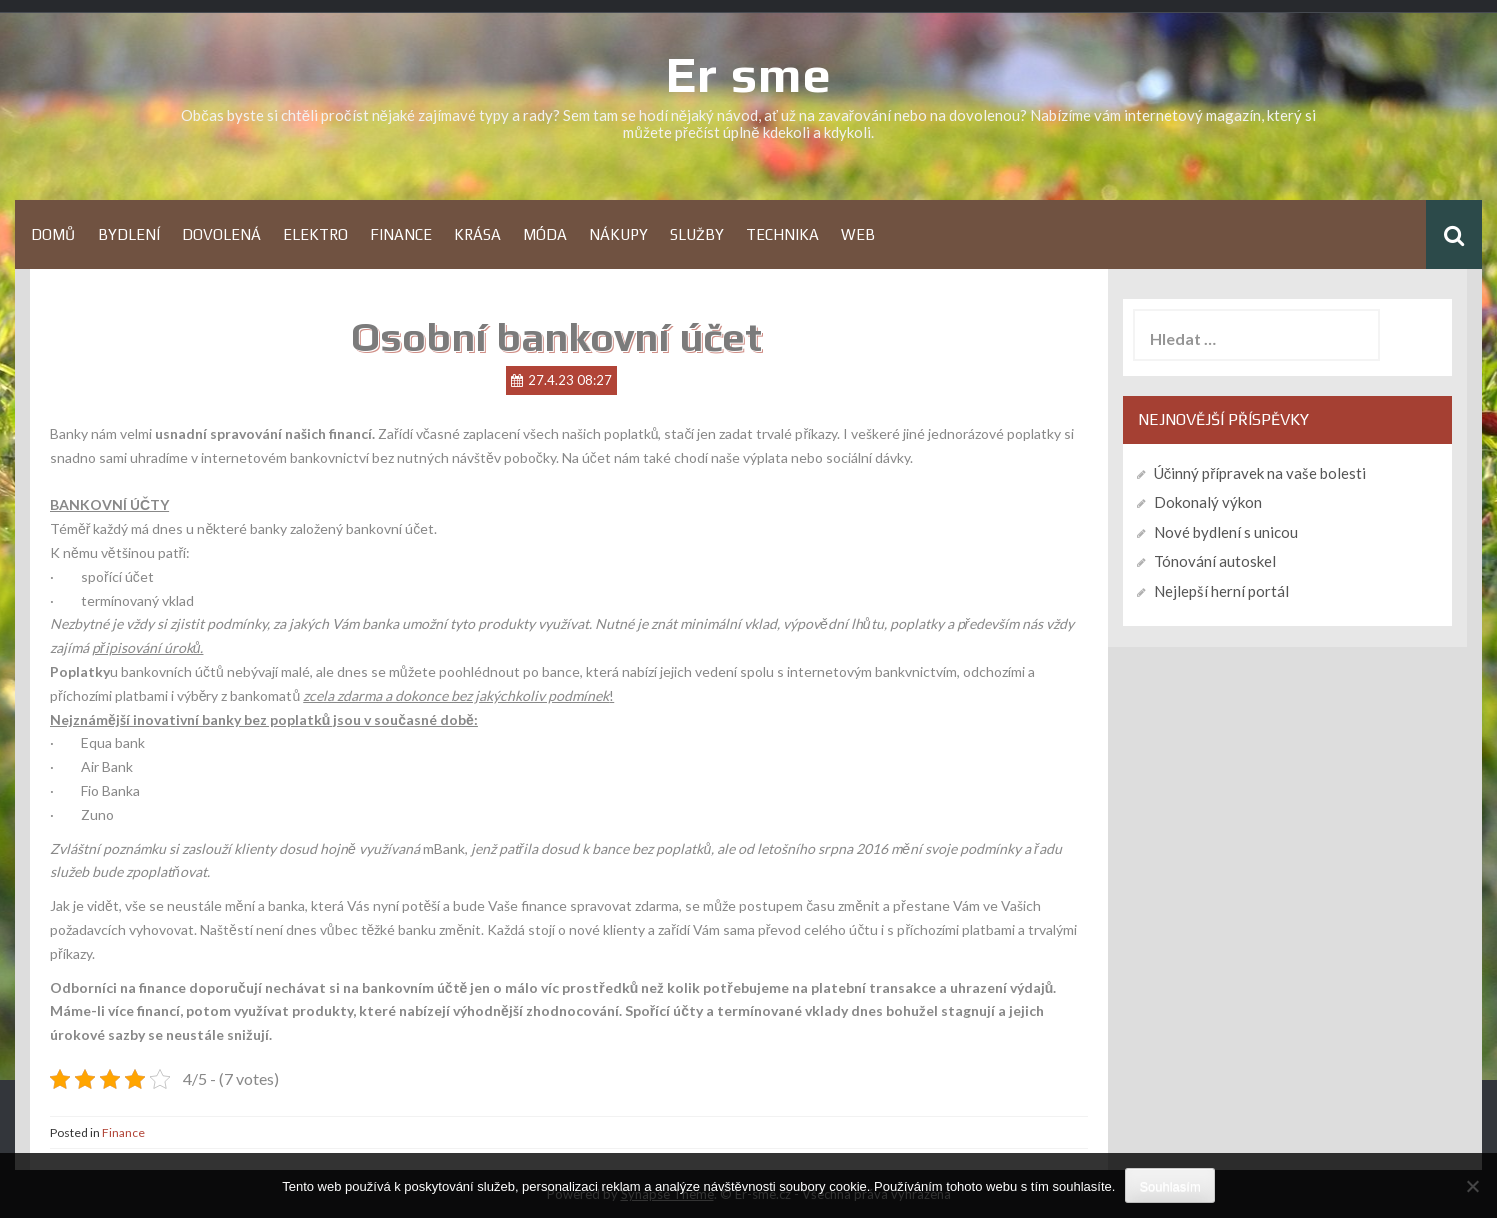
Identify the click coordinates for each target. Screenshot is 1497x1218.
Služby (697, 234)
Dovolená (221, 234)
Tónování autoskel (1215, 561)
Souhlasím (1169, 1186)
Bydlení (129, 234)
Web (858, 234)
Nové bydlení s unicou (1226, 532)
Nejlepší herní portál (1221, 591)
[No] (1472, 1186)
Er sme (749, 74)
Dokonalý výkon (1208, 502)
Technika (782, 234)
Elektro (315, 234)
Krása (477, 234)
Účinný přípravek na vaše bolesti (1260, 473)
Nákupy (618, 234)
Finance (401, 234)
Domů (53, 234)
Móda (545, 234)
